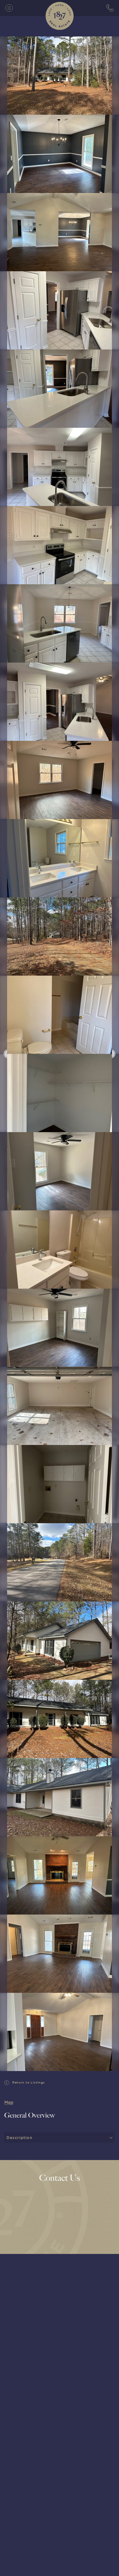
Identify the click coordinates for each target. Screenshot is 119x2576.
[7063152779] (110, 8)
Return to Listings (24, 2082)
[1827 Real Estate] (60, 16)
